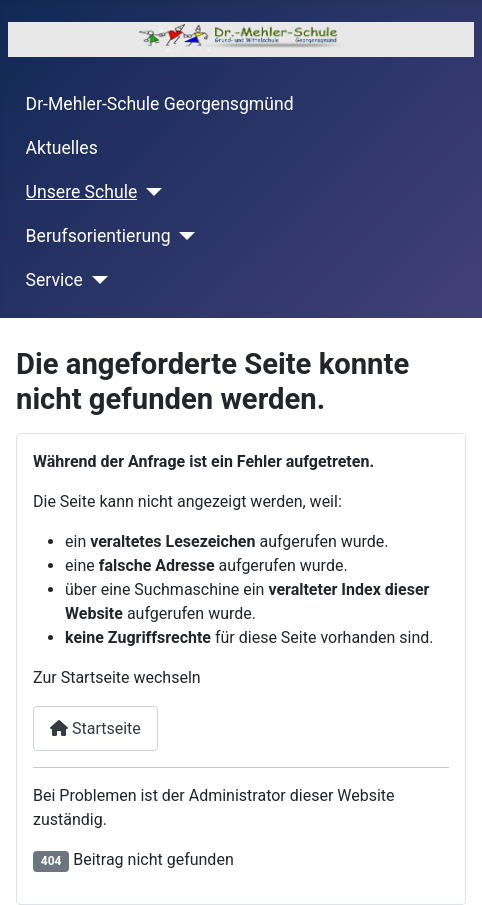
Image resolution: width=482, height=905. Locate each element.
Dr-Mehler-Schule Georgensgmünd (160, 104)
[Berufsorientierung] (183, 236)
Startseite (95, 728)
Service (54, 280)
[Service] (95, 280)
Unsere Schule (82, 192)
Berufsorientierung (98, 236)
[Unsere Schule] (149, 192)
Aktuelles (62, 148)
